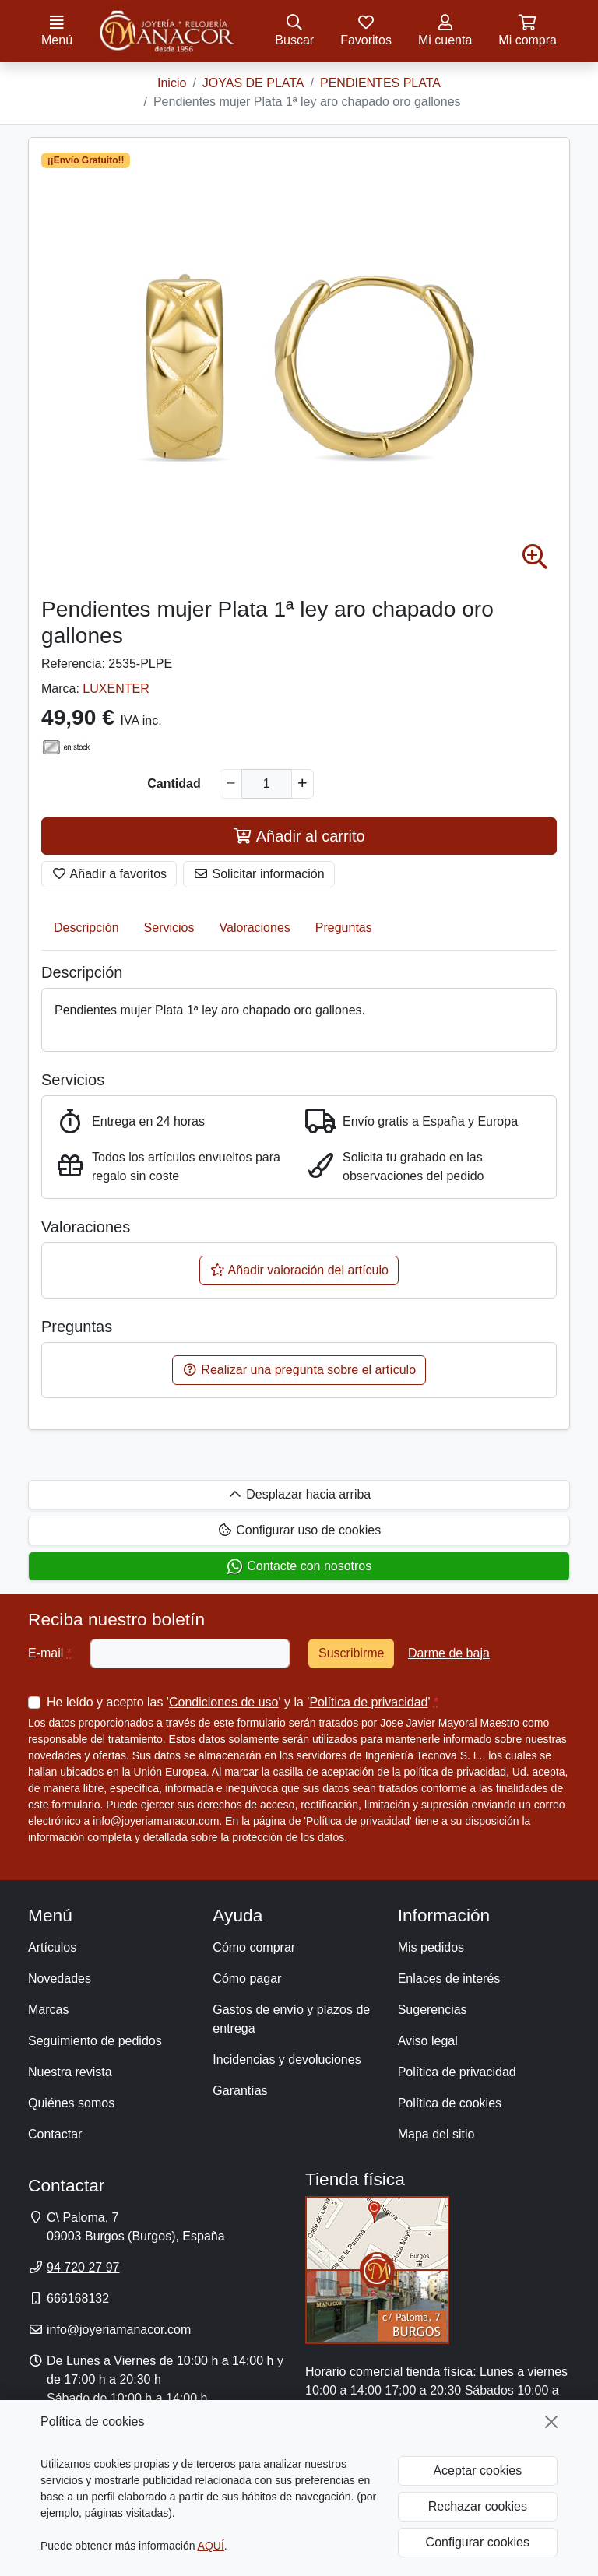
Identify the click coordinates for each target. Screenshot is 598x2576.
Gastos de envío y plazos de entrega (291, 2019)
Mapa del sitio (436, 2134)
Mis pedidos (431, 1947)
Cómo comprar (254, 1947)
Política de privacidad (368, 1702)
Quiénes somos (71, 2103)
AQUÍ (211, 2545)
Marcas (48, 2009)
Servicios (169, 927)
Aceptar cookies (477, 2470)
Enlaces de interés (449, 1978)
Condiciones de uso (224, 1702)
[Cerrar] (551, 2421)
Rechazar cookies (477, 2506)
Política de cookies (449, 2103)
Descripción (86, 927)
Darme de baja (449, 1653)
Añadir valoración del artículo (299, 1270)
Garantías (240, 2090)
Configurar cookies (477, 2542)
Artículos (52, 1947)
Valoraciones (255, 927)
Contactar (55, 2134)
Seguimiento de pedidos (95, 2040)
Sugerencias (432, 2009)
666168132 (78, 2298)
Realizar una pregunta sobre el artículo (299, 1369)
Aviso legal (428, 2040)
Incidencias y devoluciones (287, 2059)
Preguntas (343, 927)
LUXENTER (116, 688)
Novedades (59, 1978)
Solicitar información (259, 873)
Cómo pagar (247, 1978)
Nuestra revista (70, 2072)
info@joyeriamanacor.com (156, 1821)
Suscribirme (351, 1653)
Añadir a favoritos (109, 873)
